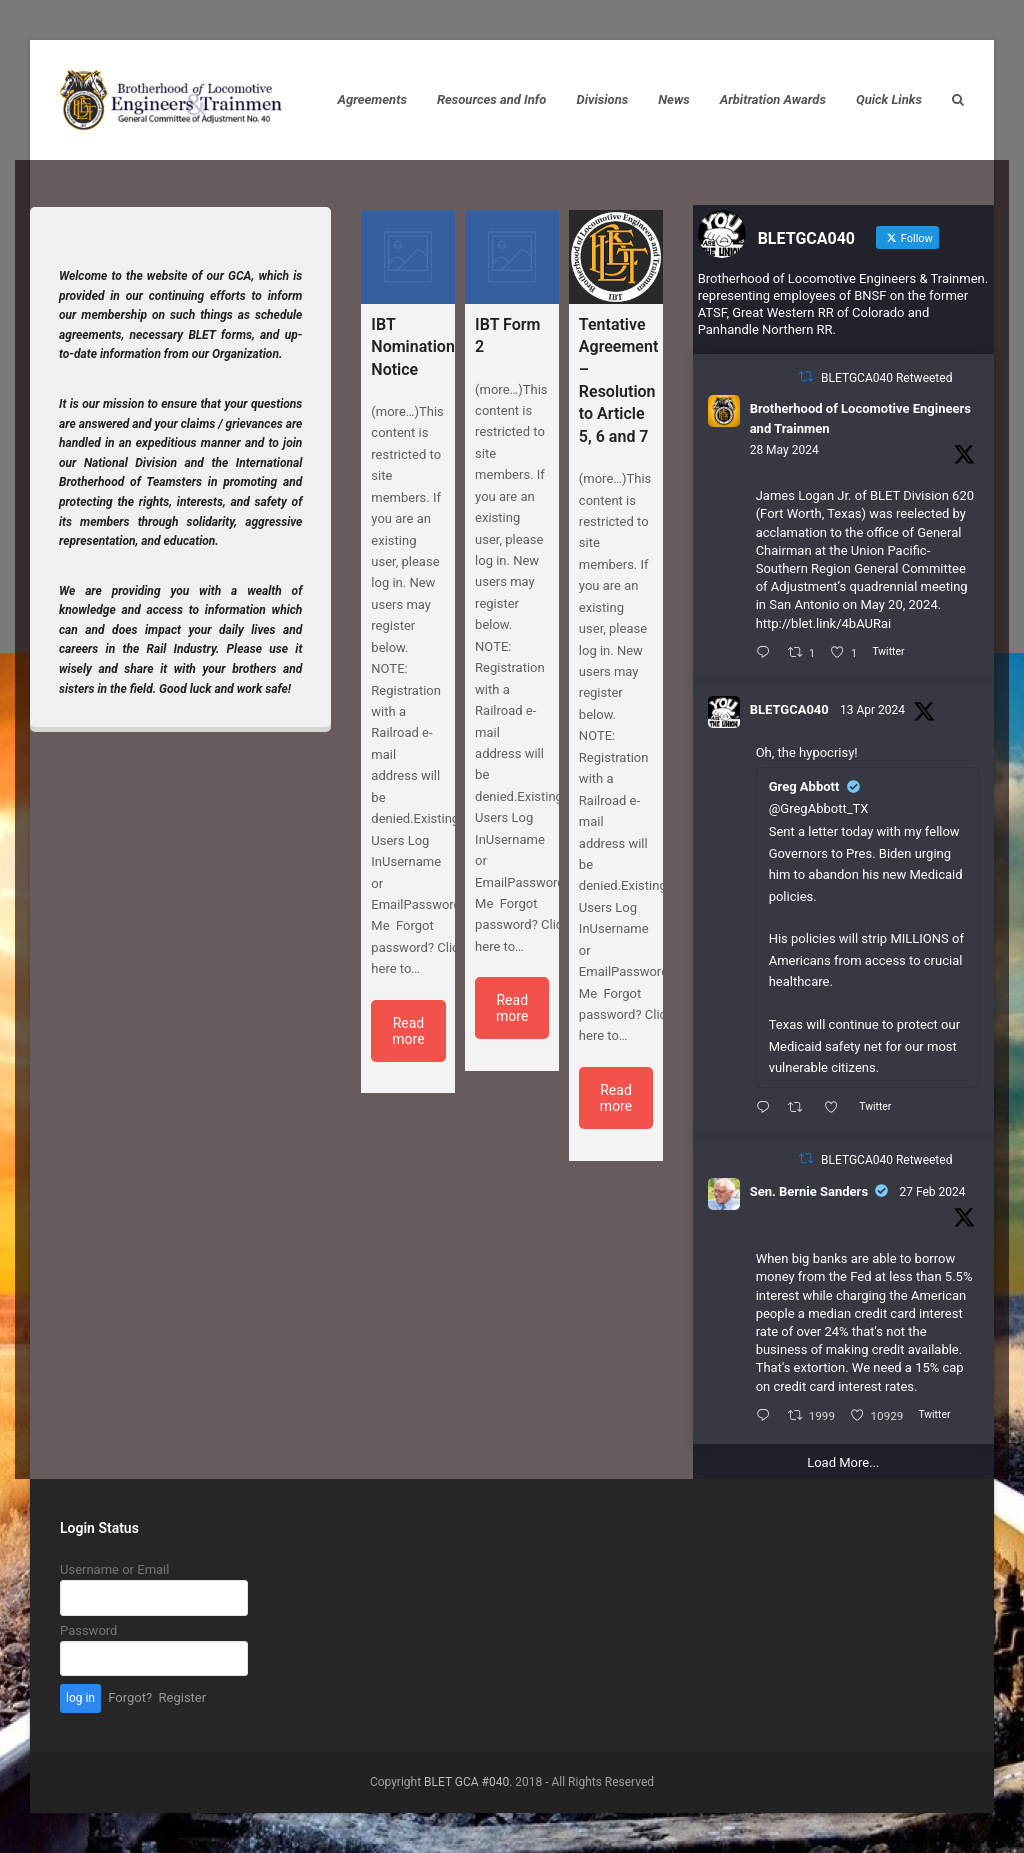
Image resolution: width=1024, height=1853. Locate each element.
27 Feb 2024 (933, 1192)
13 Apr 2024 (872, 710)
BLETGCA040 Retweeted (886, 378)
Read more (408, 1031)
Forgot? (130, 1697)
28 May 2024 (784, 450)
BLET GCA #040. (468, 1782)
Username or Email (114, 1569)
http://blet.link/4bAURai (824, 623)
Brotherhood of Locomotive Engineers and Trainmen (860, 418)
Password (88, 1630)
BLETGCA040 (789, 709)
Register (183, 1697)
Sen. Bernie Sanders (809, 1191)
